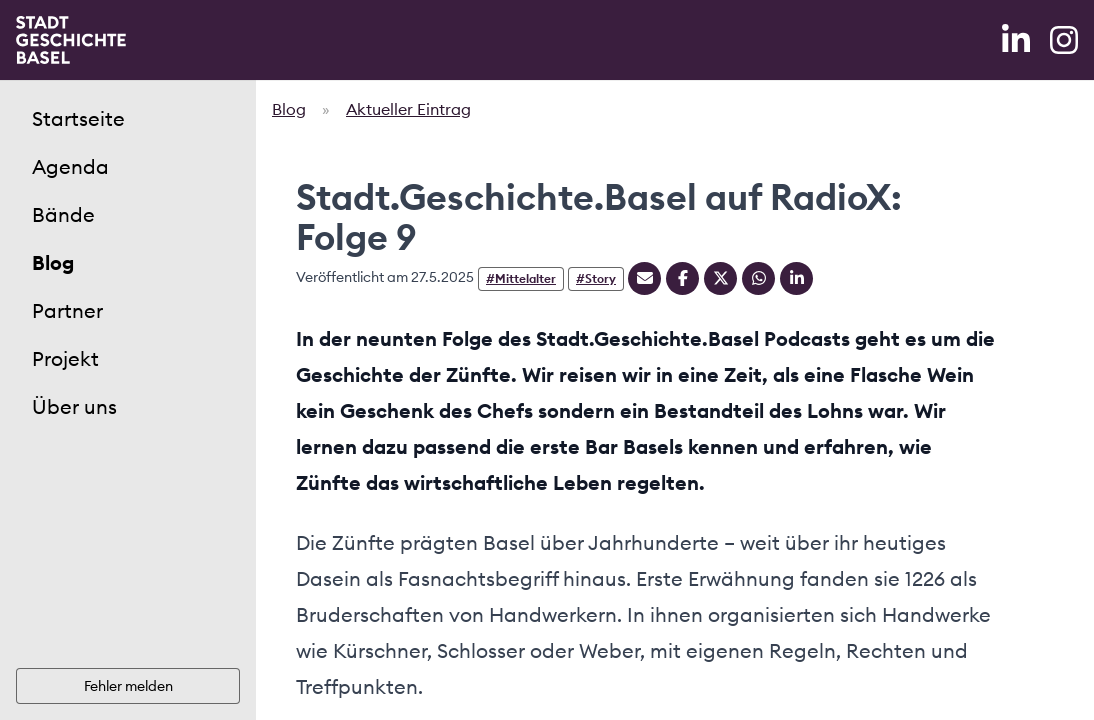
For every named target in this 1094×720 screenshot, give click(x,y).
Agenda (70, 166)
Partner (67, 310)
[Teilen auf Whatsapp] (758, 278)
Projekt (65, 358)
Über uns (74, 406)
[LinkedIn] (1018, 40)
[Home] (71, 40)
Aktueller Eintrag (408, 109)
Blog (53, 262)
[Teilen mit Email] (644, 278)
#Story (596, 278)
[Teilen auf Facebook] (682, 278)
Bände (63, 214)
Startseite (78, 118)
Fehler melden (128, 686)
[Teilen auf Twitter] (720, 278)
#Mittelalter (521, 278)
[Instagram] (1064, 40)
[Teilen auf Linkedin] (796, 278)
